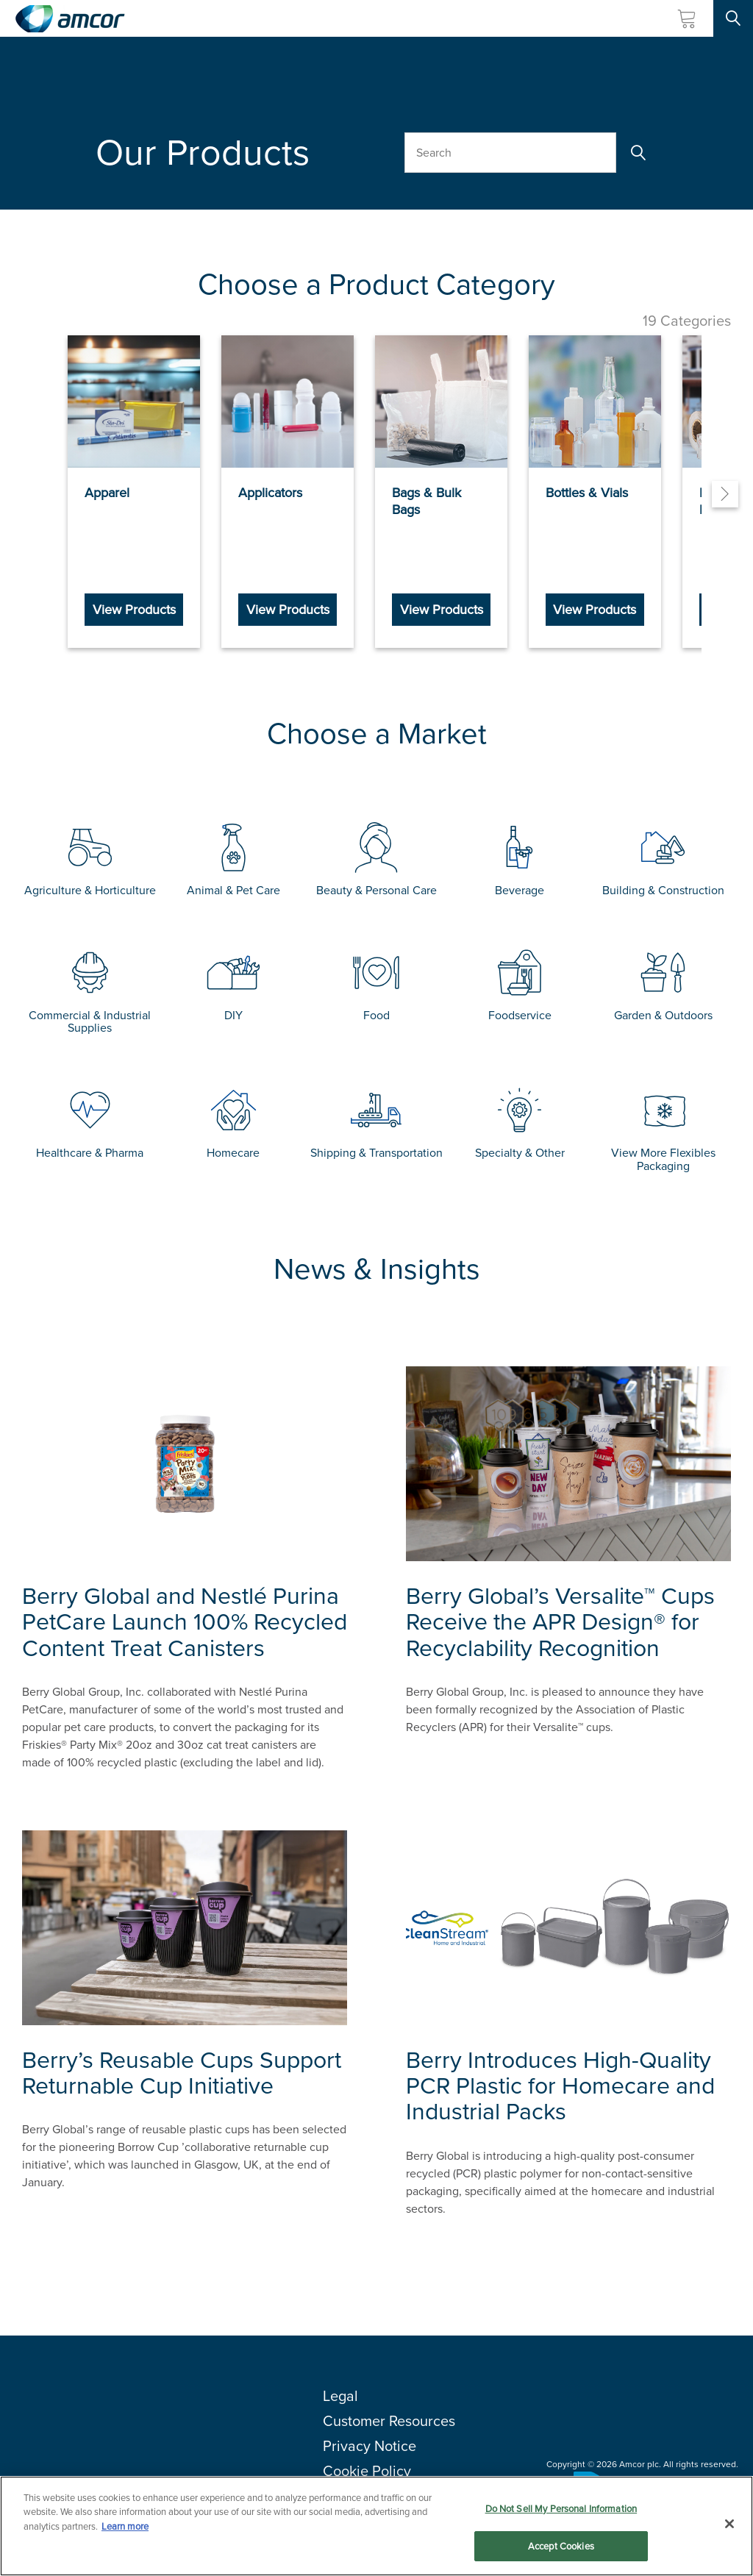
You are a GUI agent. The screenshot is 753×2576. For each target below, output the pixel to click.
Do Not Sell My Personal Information (561, 2509)
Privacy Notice (369, 2436)
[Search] (636, 152)
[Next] (725, 490)
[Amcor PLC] (70, 18)
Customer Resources (389, 2411)
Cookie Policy (367, 2461)
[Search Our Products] (509, 152)
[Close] (729, 2524)
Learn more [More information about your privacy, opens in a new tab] (125, 2526)
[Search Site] (733, 18)
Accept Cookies (561, 2546)
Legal (340, 2386)
